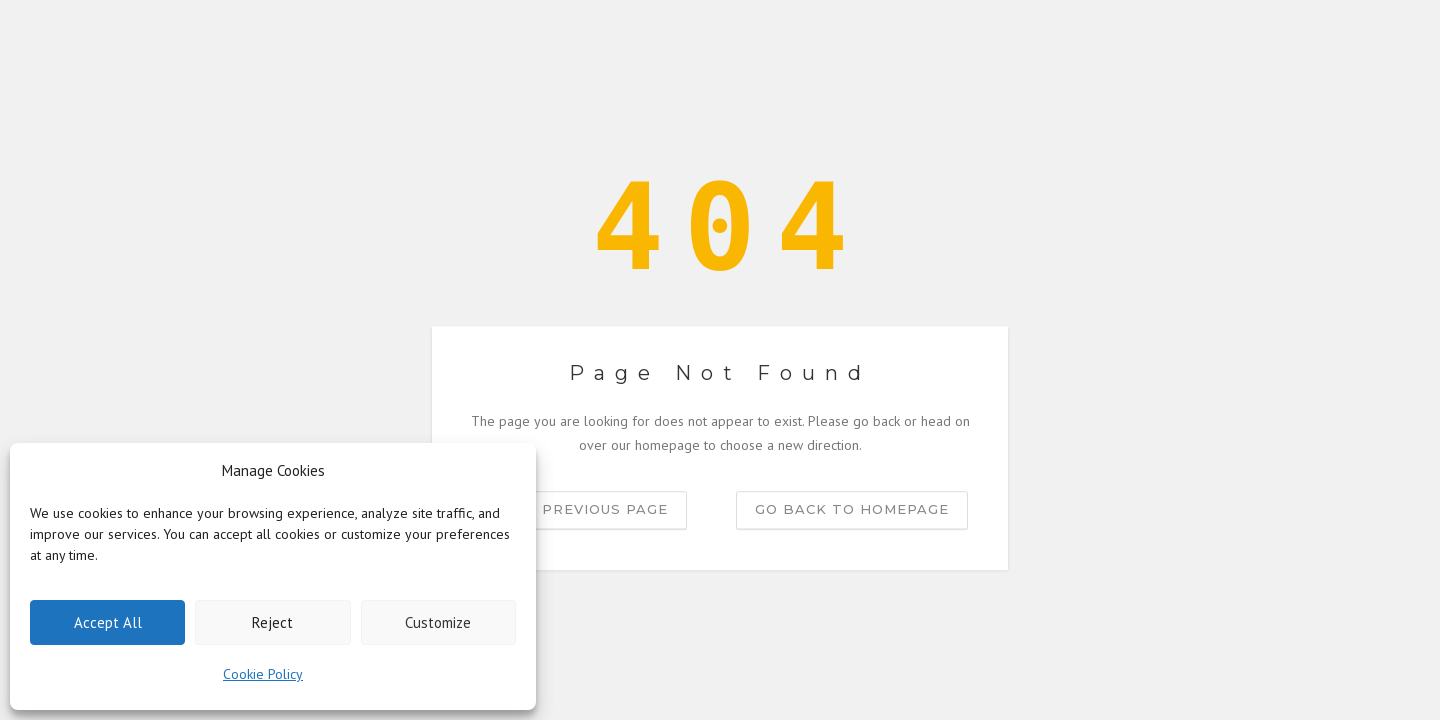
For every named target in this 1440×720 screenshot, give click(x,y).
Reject (272, 622)
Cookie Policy (263, 674)
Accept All (108, 622)
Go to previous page (577, 509)
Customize (438, 622)
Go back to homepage (852, 509)
